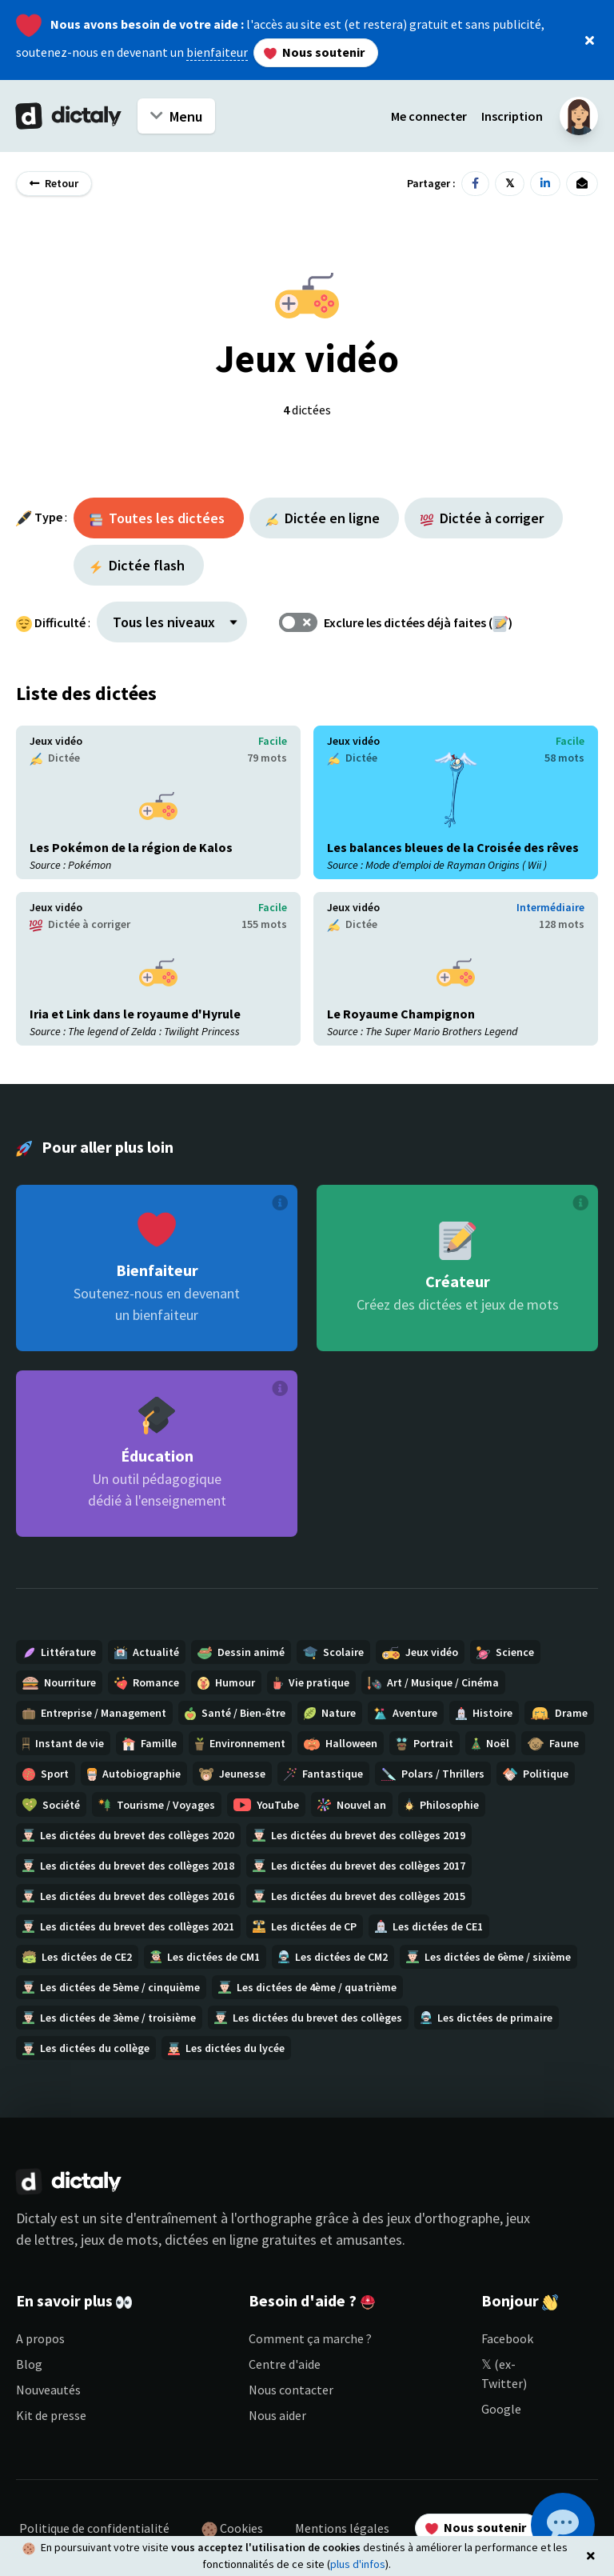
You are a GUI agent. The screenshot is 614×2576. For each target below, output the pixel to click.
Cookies (232, 2529)
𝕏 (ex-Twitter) (504, 2373)
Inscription (512, 116)
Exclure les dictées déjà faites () (418, 622)
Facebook (507, 2338)
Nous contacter (291, 2390)
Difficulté (60, 622)
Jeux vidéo (56, 741)
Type (48, 517)
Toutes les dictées (157, 518)
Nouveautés (48, 2390)
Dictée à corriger (482, 518)
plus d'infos (357, 2564)
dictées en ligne (211, 2239)
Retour (54, 183)
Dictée (55, 758)
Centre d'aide (285, 2364)
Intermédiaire (550, 907)
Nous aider (277, 2415)
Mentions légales (342, 2528)
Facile (272, 741)
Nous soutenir (314, 52)
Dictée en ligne (322, 518)
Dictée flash (137, 565)
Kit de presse (51, 2415)
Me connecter (429, 116)
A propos (40, 2338)
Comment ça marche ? (310, 2338)
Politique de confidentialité (94, 2528)
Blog (29, 2364)
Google (501, 2409)
